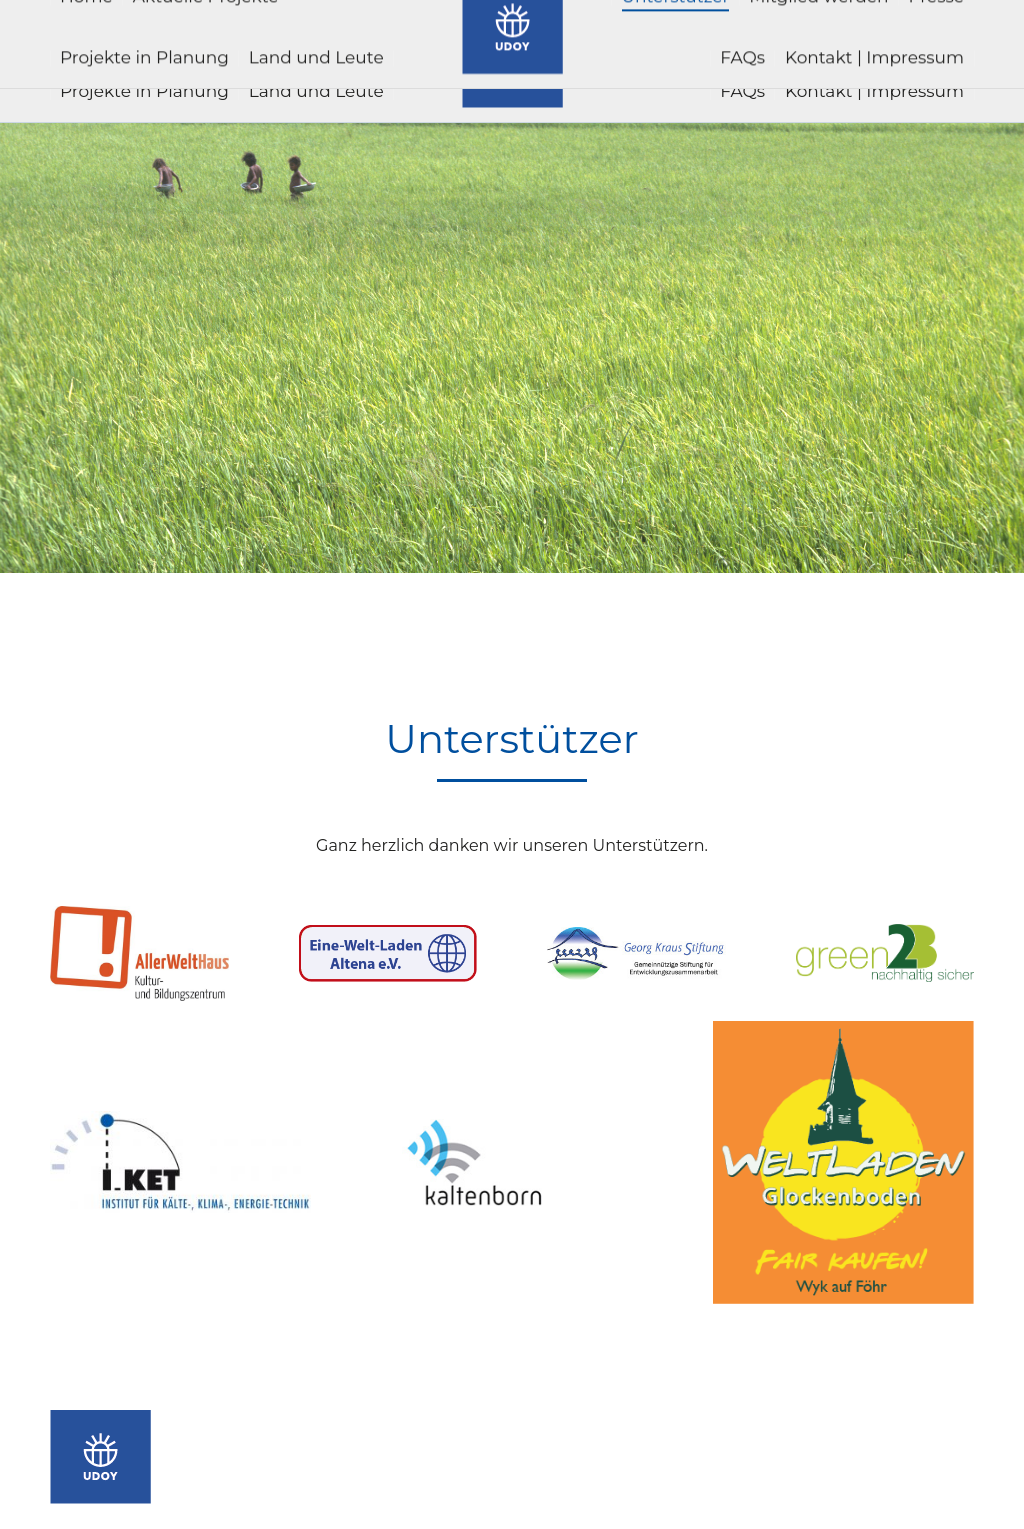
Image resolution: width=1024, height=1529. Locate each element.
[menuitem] (86, 30)
